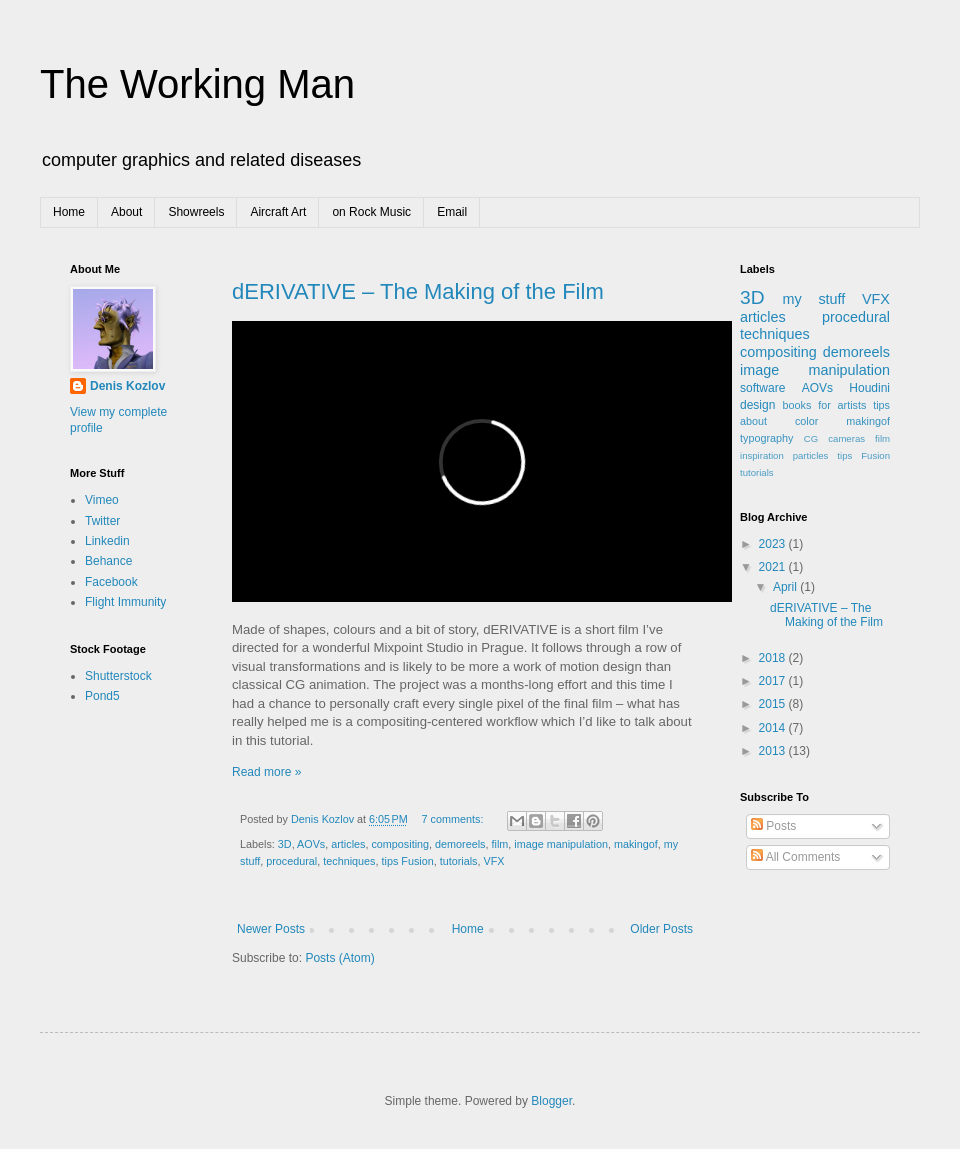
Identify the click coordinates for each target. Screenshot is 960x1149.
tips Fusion (407, 861)
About (126, 212)
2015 (774, 704)
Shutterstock (118, 676)
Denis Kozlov (127, 386)
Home (69, 212)
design (757, 405)
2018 (774, 658)
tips (881, 405)
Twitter (102, 521)
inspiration (762, 455)
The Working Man (197, 84)
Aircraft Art (278, 212)
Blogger (551, 1101)
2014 (774, 728)
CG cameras (834, 438)
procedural (291, 861)
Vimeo (102, 500)
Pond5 (102, 696)
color (806, 421)
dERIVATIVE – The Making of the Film (418, 291)
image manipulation (561, 844)
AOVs (311, 844)
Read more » (266, 772)
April (786, 587)
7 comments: (454, 819)
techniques (349, 861)
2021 (774, 567)
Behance (108, 561)
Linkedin (107, 541)
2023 (774, 544)
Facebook (111, 582)
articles (348, 844)
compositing (400, 844)
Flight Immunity (125, 602)
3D (285, 844)
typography (766, 438)
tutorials (459, 861)
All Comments (795, 857)
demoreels (460, 844)
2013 (774, 751)
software (762, 388)
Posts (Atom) (339, 958)
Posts (773, 826)
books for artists (825, 405)
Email (452, 212)
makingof (636, 844)
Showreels (196, 212)
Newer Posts (271, 929)
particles (811, 455)
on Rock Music (371, 212)
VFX (494, 861)
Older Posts (661, 929)
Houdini (869, 388)
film (500, 844)
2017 (774, 681)
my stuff (814, 299)
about (753, 421)
